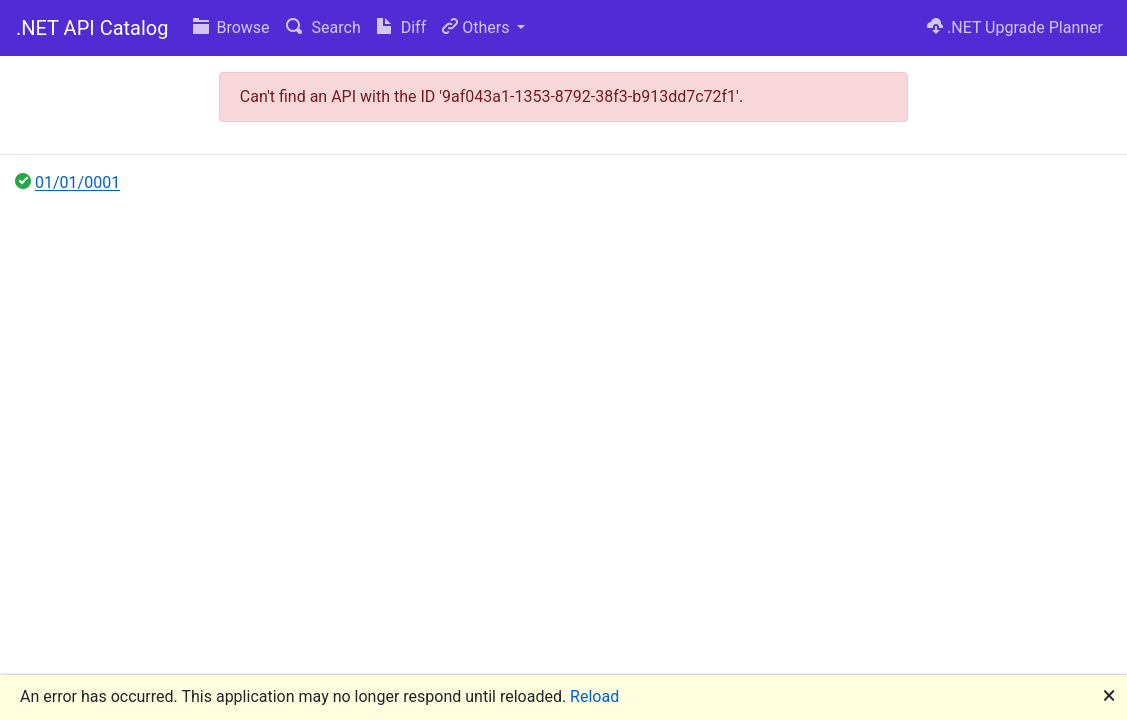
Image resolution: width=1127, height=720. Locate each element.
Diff (401, 27)
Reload (594, 696)
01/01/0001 (77, 182)
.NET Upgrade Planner (1015, 27)
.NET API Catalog (92, 28)
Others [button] (477, 27)
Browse (231, 27)
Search (323, 27)
